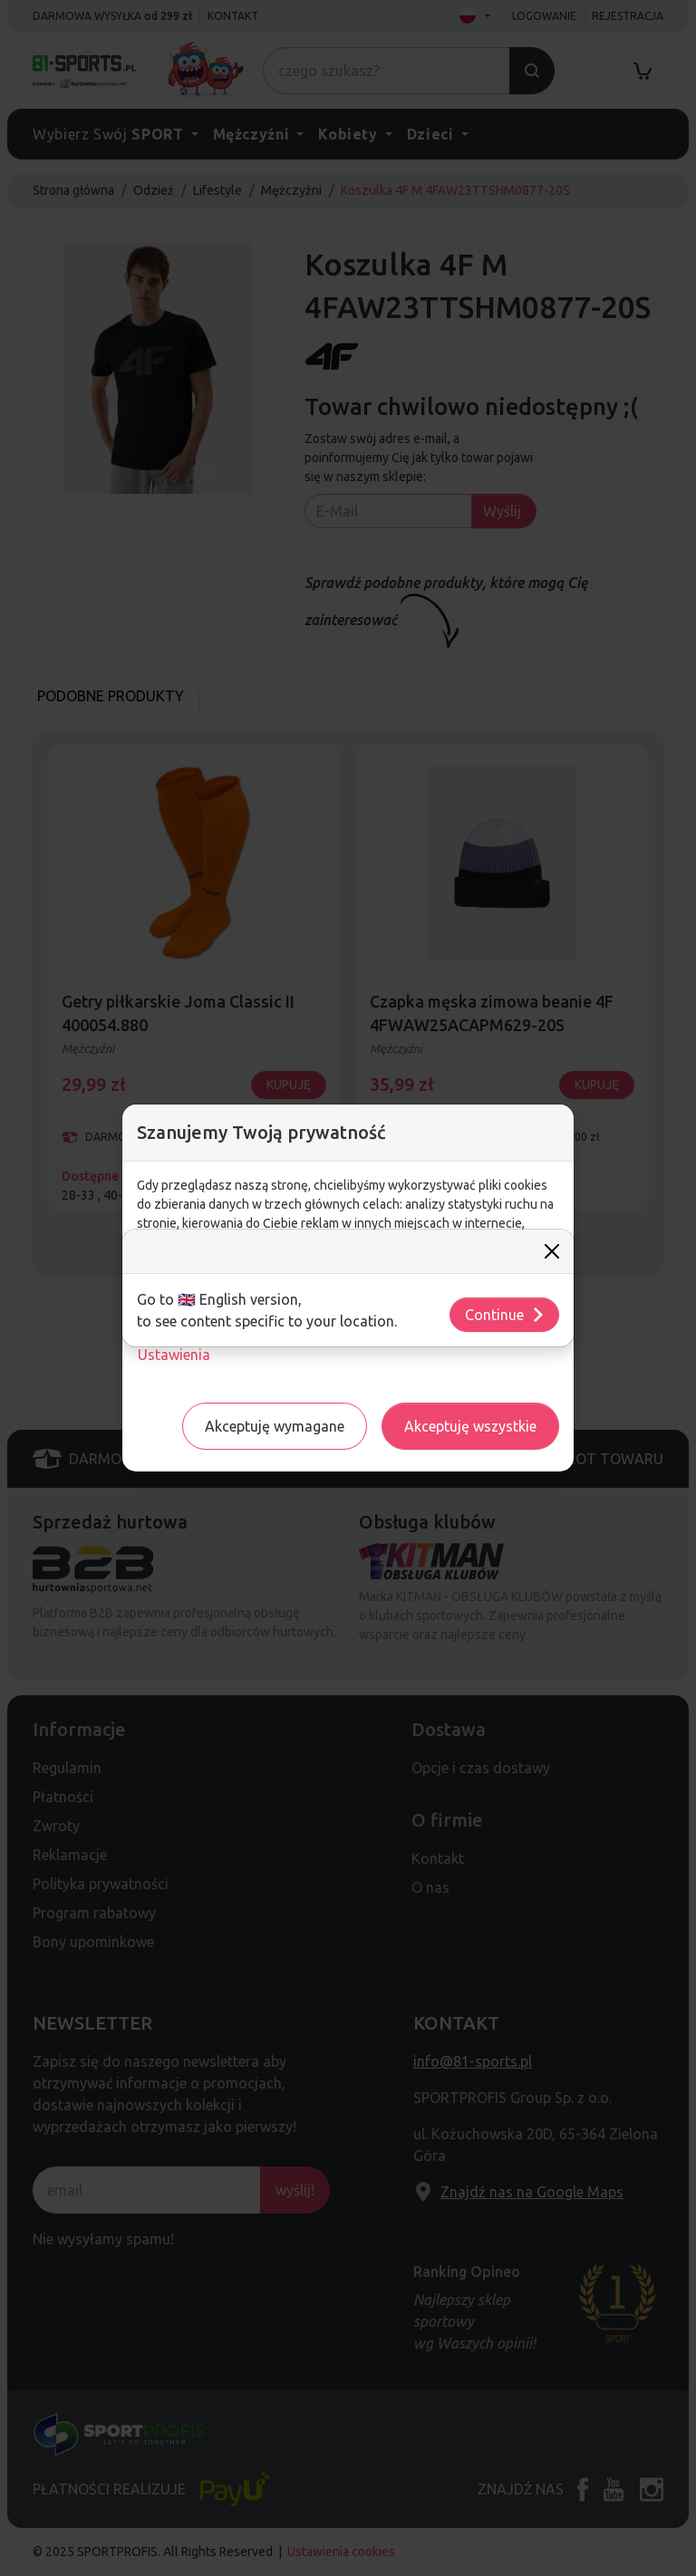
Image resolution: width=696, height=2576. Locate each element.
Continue (505, 1315)
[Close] (551, 1251)
